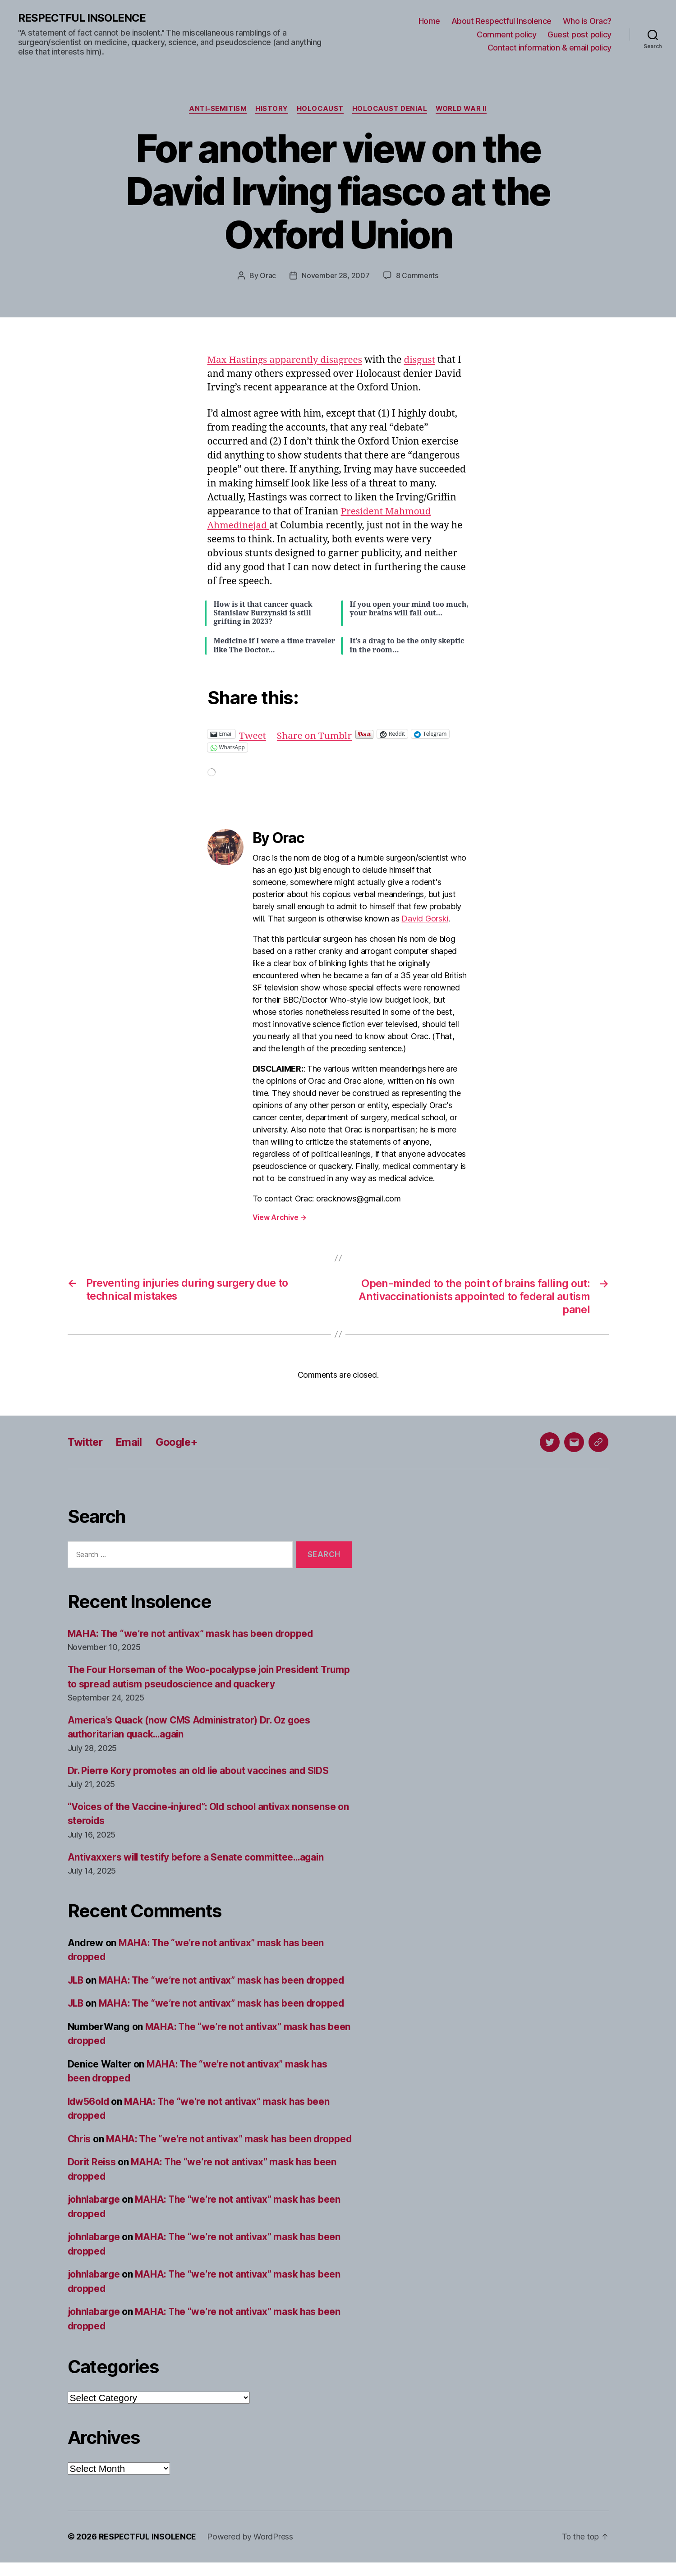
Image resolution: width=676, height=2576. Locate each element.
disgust (422, 360)
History (270, 109)
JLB (76, 1979)
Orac (268, 275)
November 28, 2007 (335, 275)
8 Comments (417, 275)
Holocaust (319, 109)
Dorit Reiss (92, 2176)
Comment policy (506, 34)
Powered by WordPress (251, 2550)
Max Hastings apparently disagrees (286, 360)
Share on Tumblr (315, 734)
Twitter (86, 1441)
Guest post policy (579, 34)
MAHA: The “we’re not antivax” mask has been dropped (192, 1633)
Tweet (253, 734)
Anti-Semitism (216, 109)
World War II (463, 109)
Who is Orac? (587, 21)
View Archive (280, 1217)
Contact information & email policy (549, 47)
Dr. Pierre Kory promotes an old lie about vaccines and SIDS (200, 1770)
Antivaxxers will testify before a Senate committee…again (198, 1856)
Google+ (179, 1441)
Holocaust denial (390, 109)
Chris (80, 2138)
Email (131, 1441)
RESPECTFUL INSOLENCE (82, 18)
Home (429, 21)
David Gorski (424, 918)
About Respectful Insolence (501, 21)
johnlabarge (95, 2213)
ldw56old (89, 2101)
